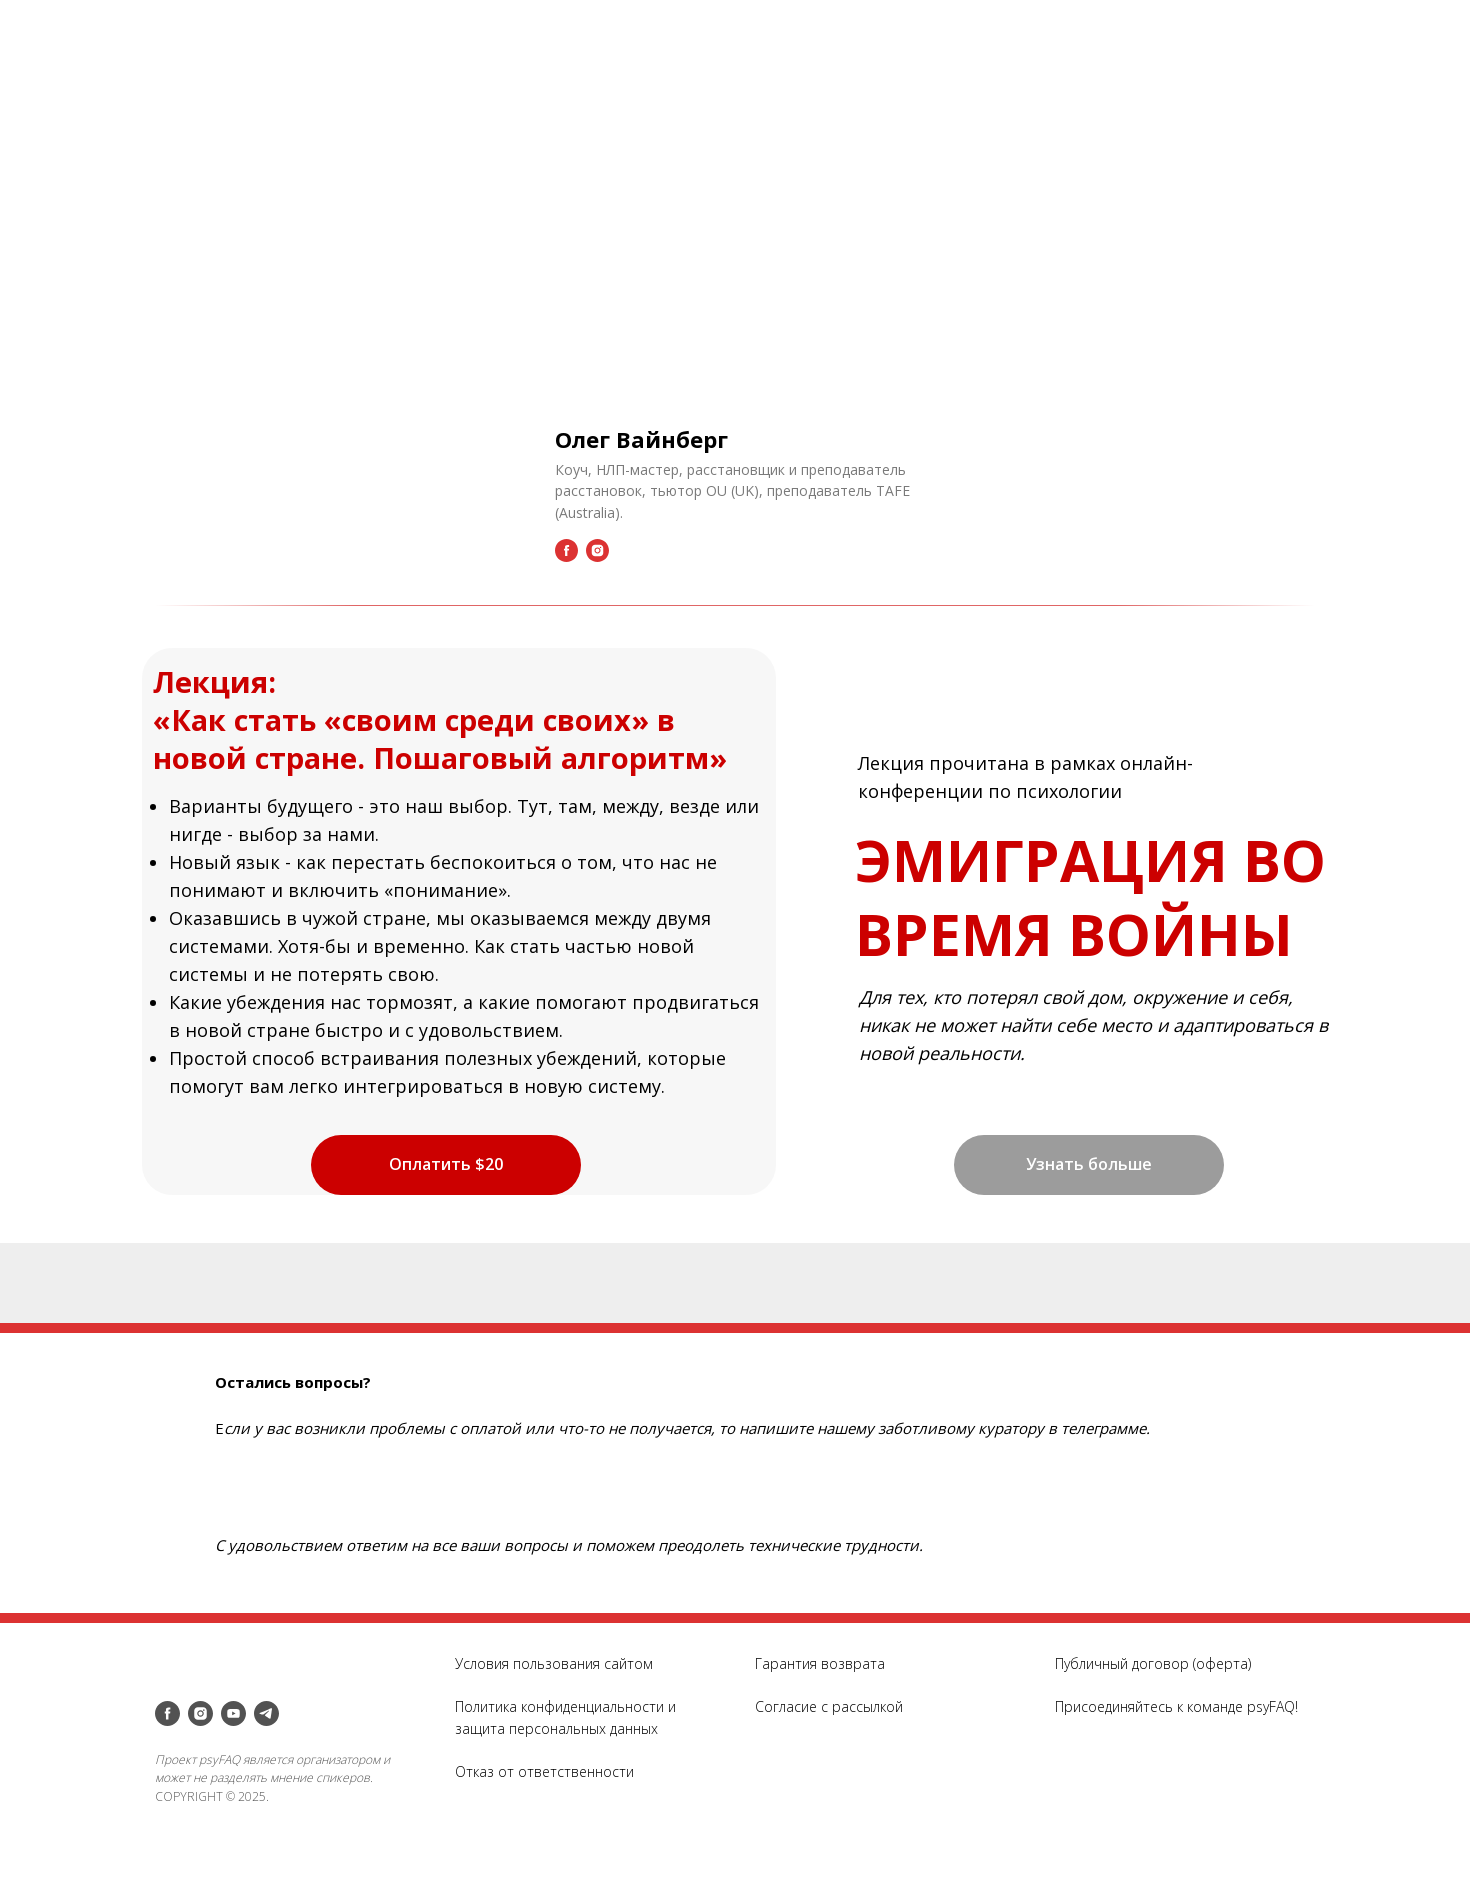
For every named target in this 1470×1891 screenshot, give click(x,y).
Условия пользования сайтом (554, 1663)
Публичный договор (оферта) (1153, 1663)
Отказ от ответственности (544, 1771)
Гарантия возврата (820, 1663)
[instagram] (200, 1713)
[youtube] (233, 1713)
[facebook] (167, 1713)
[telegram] (266, 1713)
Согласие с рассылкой (829, 1706)
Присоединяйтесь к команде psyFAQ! (1176, 1706)
